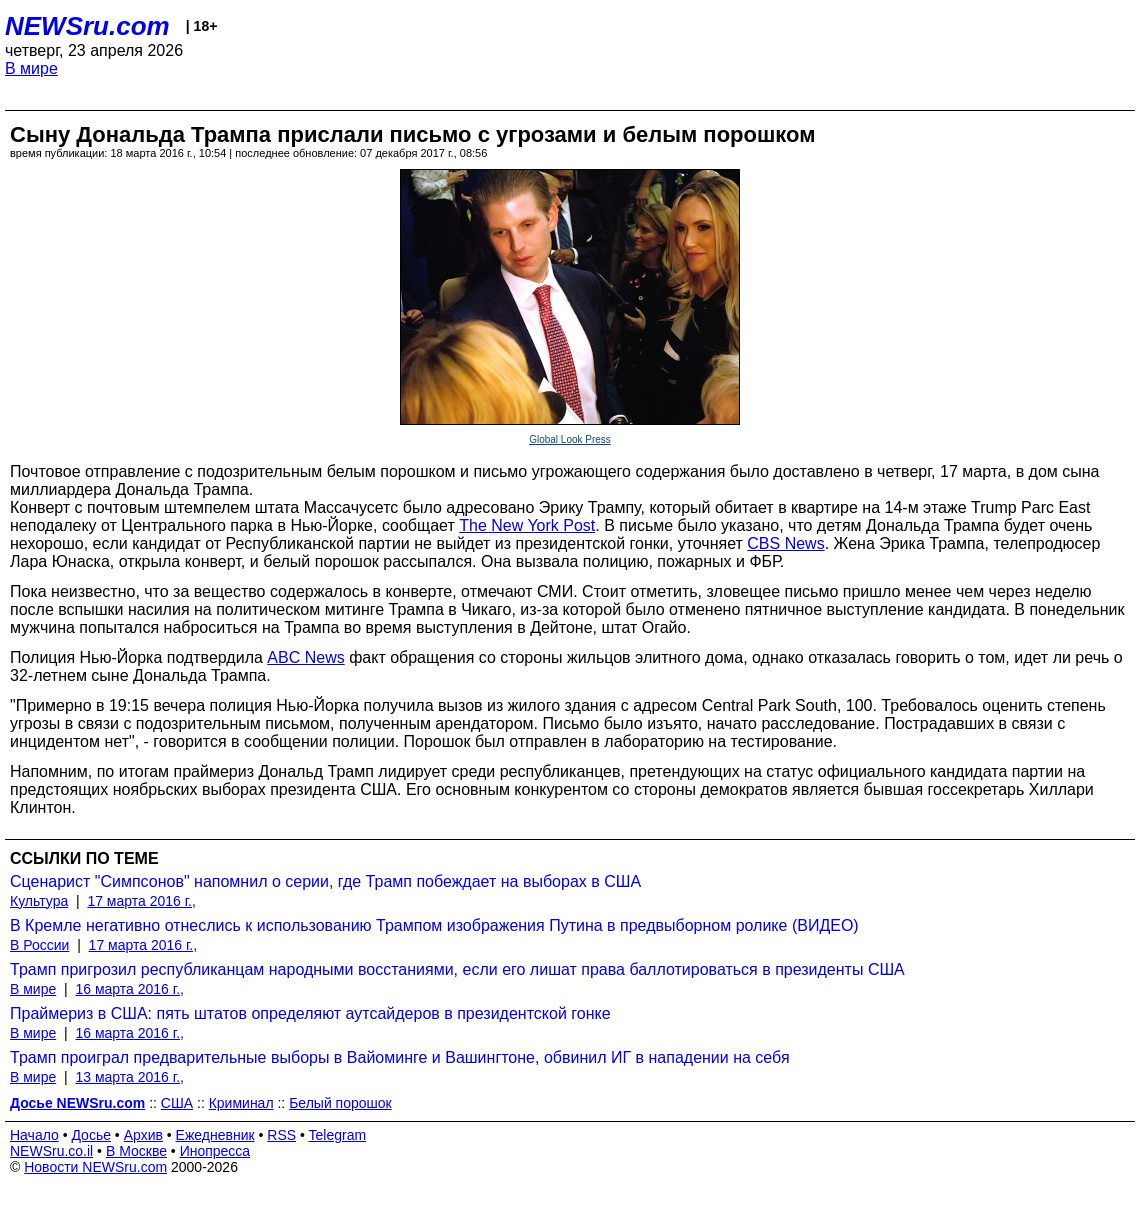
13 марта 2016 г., (129, 1077)
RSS (281, 1135)
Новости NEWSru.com (95, 1167)
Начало (34, 1135)
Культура (39, 901)
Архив (143, 1135)
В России (39, 945)
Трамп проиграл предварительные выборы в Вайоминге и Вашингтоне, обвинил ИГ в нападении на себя (400, 1057)
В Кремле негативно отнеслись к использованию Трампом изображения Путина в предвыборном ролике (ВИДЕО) (434, 925)
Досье (91, 1135)
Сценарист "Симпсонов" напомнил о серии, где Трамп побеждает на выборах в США (325, 881)
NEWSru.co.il (51, 1151)
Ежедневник (215, 1135)
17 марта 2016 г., (141, 901)
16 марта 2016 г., (129, 989)
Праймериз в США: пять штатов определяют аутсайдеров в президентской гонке (310, 1013)
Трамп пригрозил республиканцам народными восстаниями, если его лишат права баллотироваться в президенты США (457, 969)
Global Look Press (570, 439)
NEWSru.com (87, 26)
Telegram (338, 1135)
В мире (31, 68)
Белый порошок (340, 1103)
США (177, 1103)
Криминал (241, 1103)
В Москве (136, 1151)
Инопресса (215, 1151)
